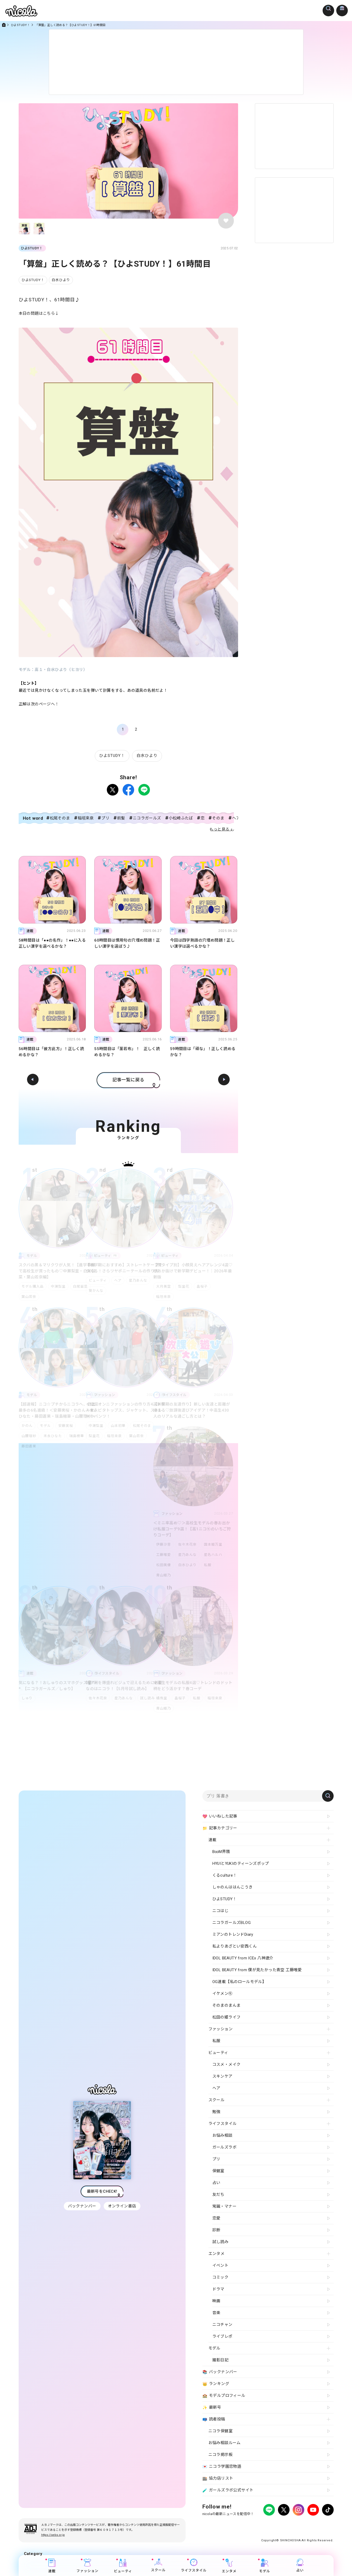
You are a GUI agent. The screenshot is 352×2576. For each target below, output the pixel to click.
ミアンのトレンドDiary (232, 1934)
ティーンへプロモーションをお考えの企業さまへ (296, 2529)
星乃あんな (140, 1280)
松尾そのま (60, 818)
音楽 (216, 2312)
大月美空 (163, 1286)
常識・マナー (224, 2206)
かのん (27, 1426)
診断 (216, 2230)
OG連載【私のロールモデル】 (239, 1981)
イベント (220, 2265)
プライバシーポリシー (218, 2524)
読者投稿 (213, 2419)
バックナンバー (81, 2206)
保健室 (218, 2171)
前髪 (121, 818)
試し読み (149, 1698)
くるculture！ (224, 1875)
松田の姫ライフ (226, 2017)
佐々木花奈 (188, 1544)
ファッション (87, 2566)
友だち (218, 2194)
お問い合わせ (289, 2524)
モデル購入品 (33, 1286)
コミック (220, 2277)
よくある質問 (265, 2524)
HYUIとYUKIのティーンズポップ (240, 1863)
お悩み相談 (222, 2135)
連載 (52, 2566)
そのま (218, 818)
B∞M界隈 (221, 1851)
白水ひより (61, 280)
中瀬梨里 (59, 1286)
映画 (216, 2301)
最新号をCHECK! (102, 2191)
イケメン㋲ (222, 1993)
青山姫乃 (163, 1575)
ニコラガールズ (147, 818)
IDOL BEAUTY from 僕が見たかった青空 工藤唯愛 (257, 1970)
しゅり (27, 1698)
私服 (209, 1565)
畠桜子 (204, 1286)
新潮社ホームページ (318, 2524)
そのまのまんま (226, 2005)
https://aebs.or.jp (53, 2535)
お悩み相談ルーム (224, 2442)
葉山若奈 (29, 1297)
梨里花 (184, 1286)
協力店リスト (217, 2478)
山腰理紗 (29, 1436)
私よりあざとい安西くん (234, 1946)
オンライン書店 (122, 2206)
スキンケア (222, 2076)
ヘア (119, 1280)
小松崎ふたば (181, 818)
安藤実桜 (67, 1426)
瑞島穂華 (78, 1436)
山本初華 (119, 1426)
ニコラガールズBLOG (231, 1922)
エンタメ (229, 2566)
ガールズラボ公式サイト (228, 2490)
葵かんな (96, 1291)
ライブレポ (222, 2336)
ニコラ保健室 (220, 2431)
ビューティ (98, 1280)
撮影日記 (220, 2360)
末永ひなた (54, 1436)
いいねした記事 (219, 1816)
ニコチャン (222, 2324)
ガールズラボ (224, 2147)
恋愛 (216, 2218)
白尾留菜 (82, 1286)
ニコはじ (220, 1910)
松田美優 (163, 1565)
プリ (105, 818)
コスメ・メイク (226, 2064)
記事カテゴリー (219, 1828)
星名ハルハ (215, 1555)
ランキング (215, 2384)
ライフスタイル (194, 2565)
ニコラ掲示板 (220, 2454)
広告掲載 (245, 2524)
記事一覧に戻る (128, 1079)
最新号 (211, 2407)
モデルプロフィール (223, 2395)
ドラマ (218, 2289)
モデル (46, 1426)
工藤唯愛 (163, 1555)
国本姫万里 (215, 1544)
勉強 (216, 2111)
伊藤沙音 (163, 1544)
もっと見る (219, 829)
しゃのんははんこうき (232, 1887)
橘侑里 (161, 1698)
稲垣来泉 (86, 818)
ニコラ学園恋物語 (221, 2466)
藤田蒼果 (29, 1446)
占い (300, 2565)
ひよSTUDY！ (20, 25)
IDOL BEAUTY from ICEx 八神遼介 (243, 1958)
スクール (158, 2565)
